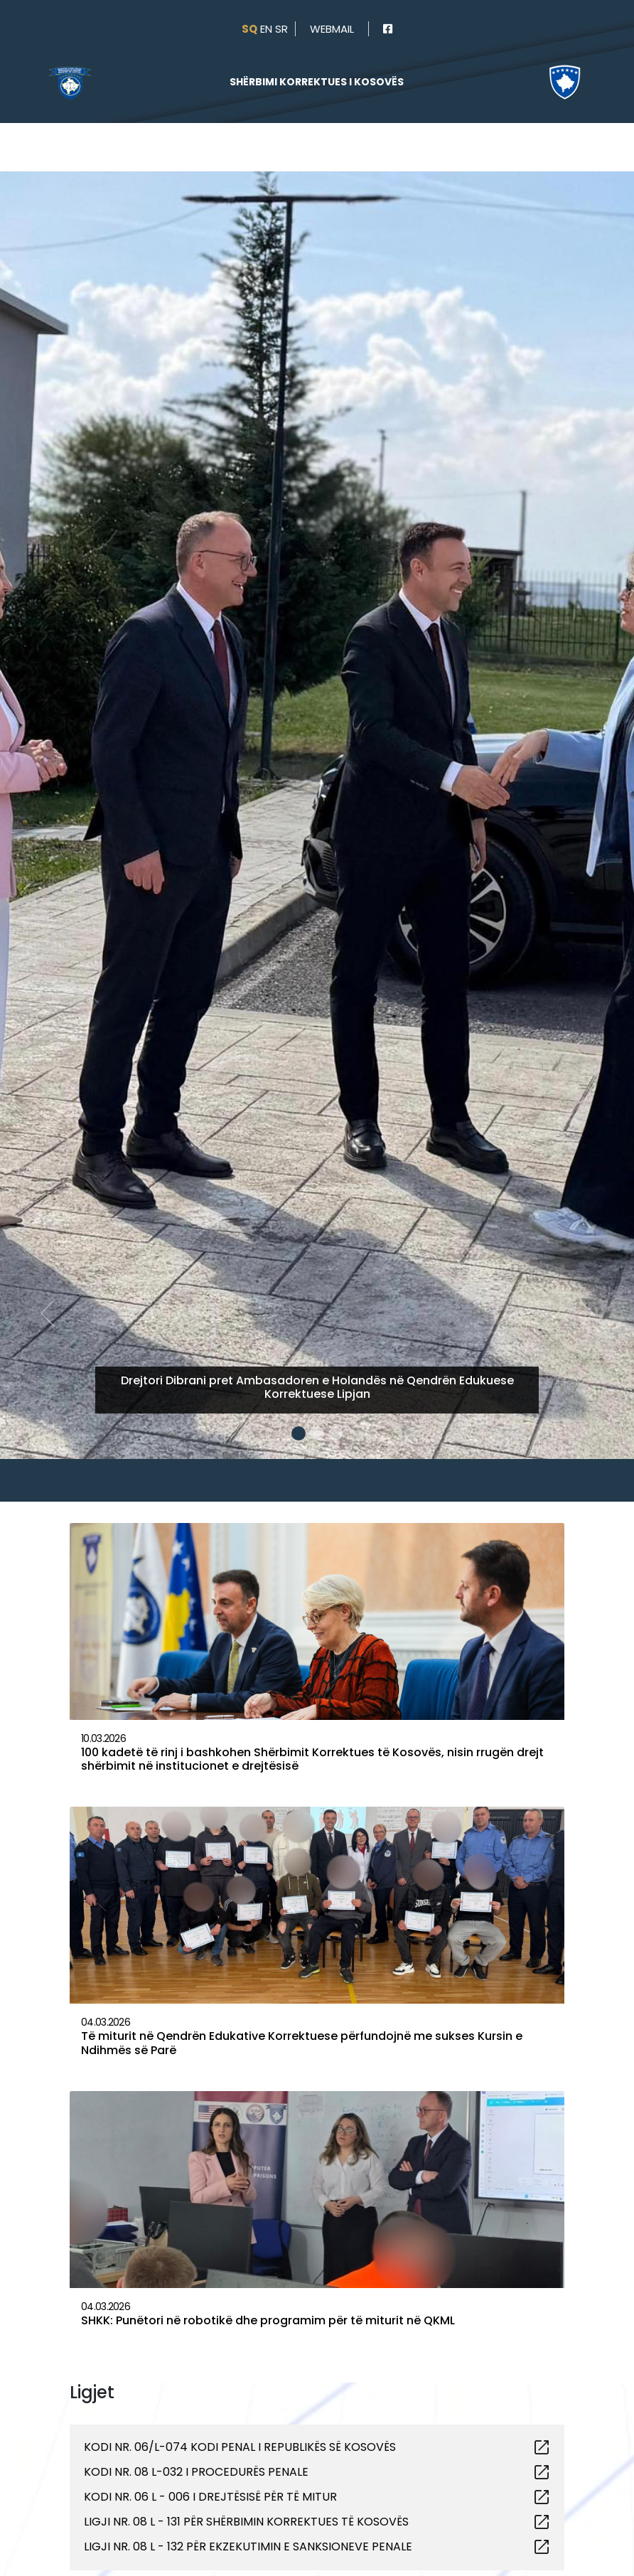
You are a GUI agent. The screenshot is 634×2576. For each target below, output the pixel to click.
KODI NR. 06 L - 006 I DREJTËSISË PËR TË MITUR (210, 2497)
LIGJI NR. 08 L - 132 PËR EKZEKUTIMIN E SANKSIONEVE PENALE (248, 2546)
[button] (47, 750)
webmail (332, 28)
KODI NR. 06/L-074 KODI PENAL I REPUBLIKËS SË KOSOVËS (240, 2447)
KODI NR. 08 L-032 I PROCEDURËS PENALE (196, 2472)
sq (249, 28)
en (266, 28)
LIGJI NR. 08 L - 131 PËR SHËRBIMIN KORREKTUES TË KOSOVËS (246, 2521)
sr (281, 28)
